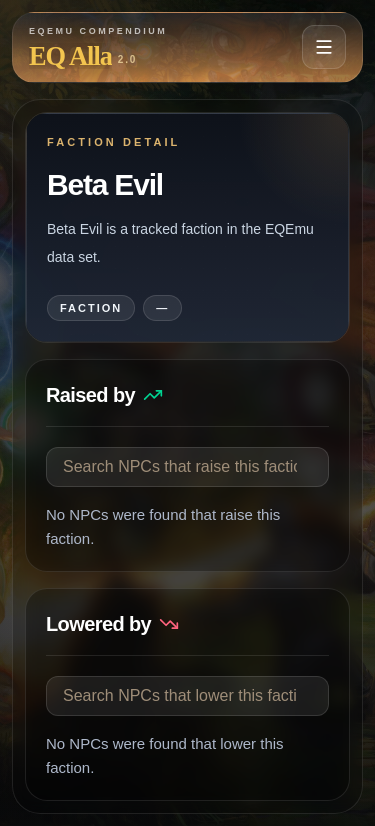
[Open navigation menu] (324, 47)
